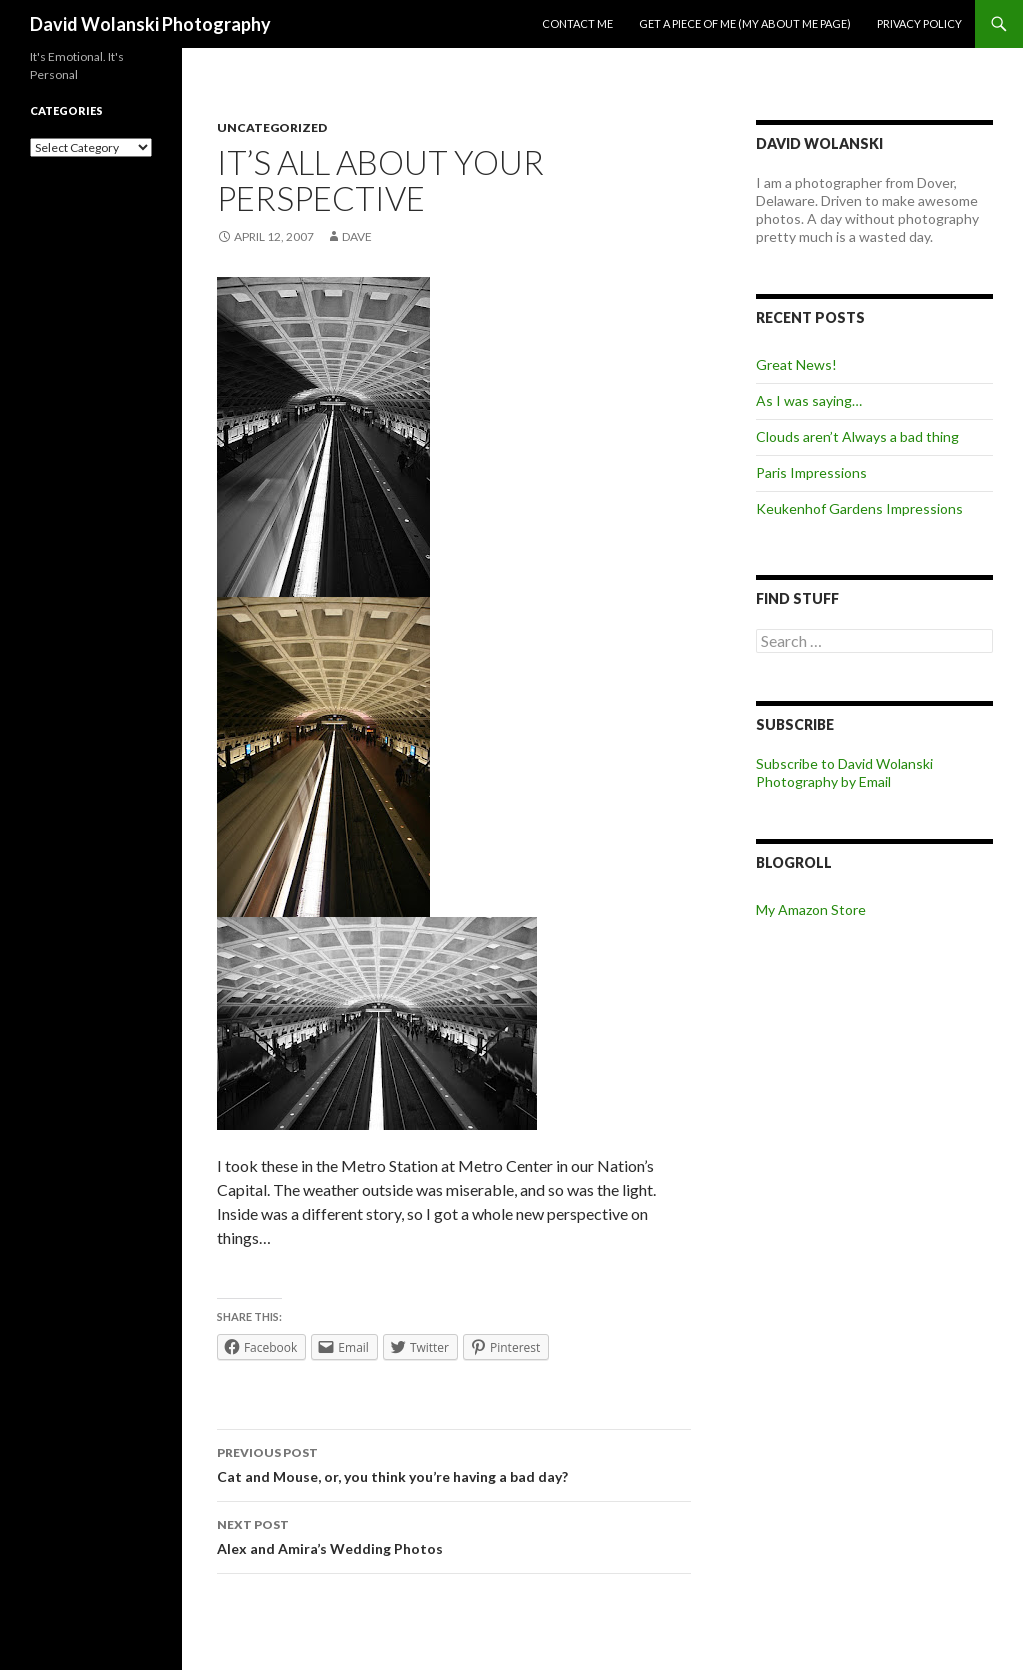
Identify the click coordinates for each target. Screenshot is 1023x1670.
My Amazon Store (811, 909)
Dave (357, 236)
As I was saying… (809, 400)
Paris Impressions (811, 472)
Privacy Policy (919, 23)
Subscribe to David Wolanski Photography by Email (844, 772)
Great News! (796, 364)
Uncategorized (272, 127)
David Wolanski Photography (150, 24)
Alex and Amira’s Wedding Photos (454, 1535)
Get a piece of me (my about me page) (745, 23)
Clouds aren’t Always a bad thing (857, 436)
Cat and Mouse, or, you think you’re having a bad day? (454, 1463)
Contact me (577, 23)
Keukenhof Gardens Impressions (859, 508)
